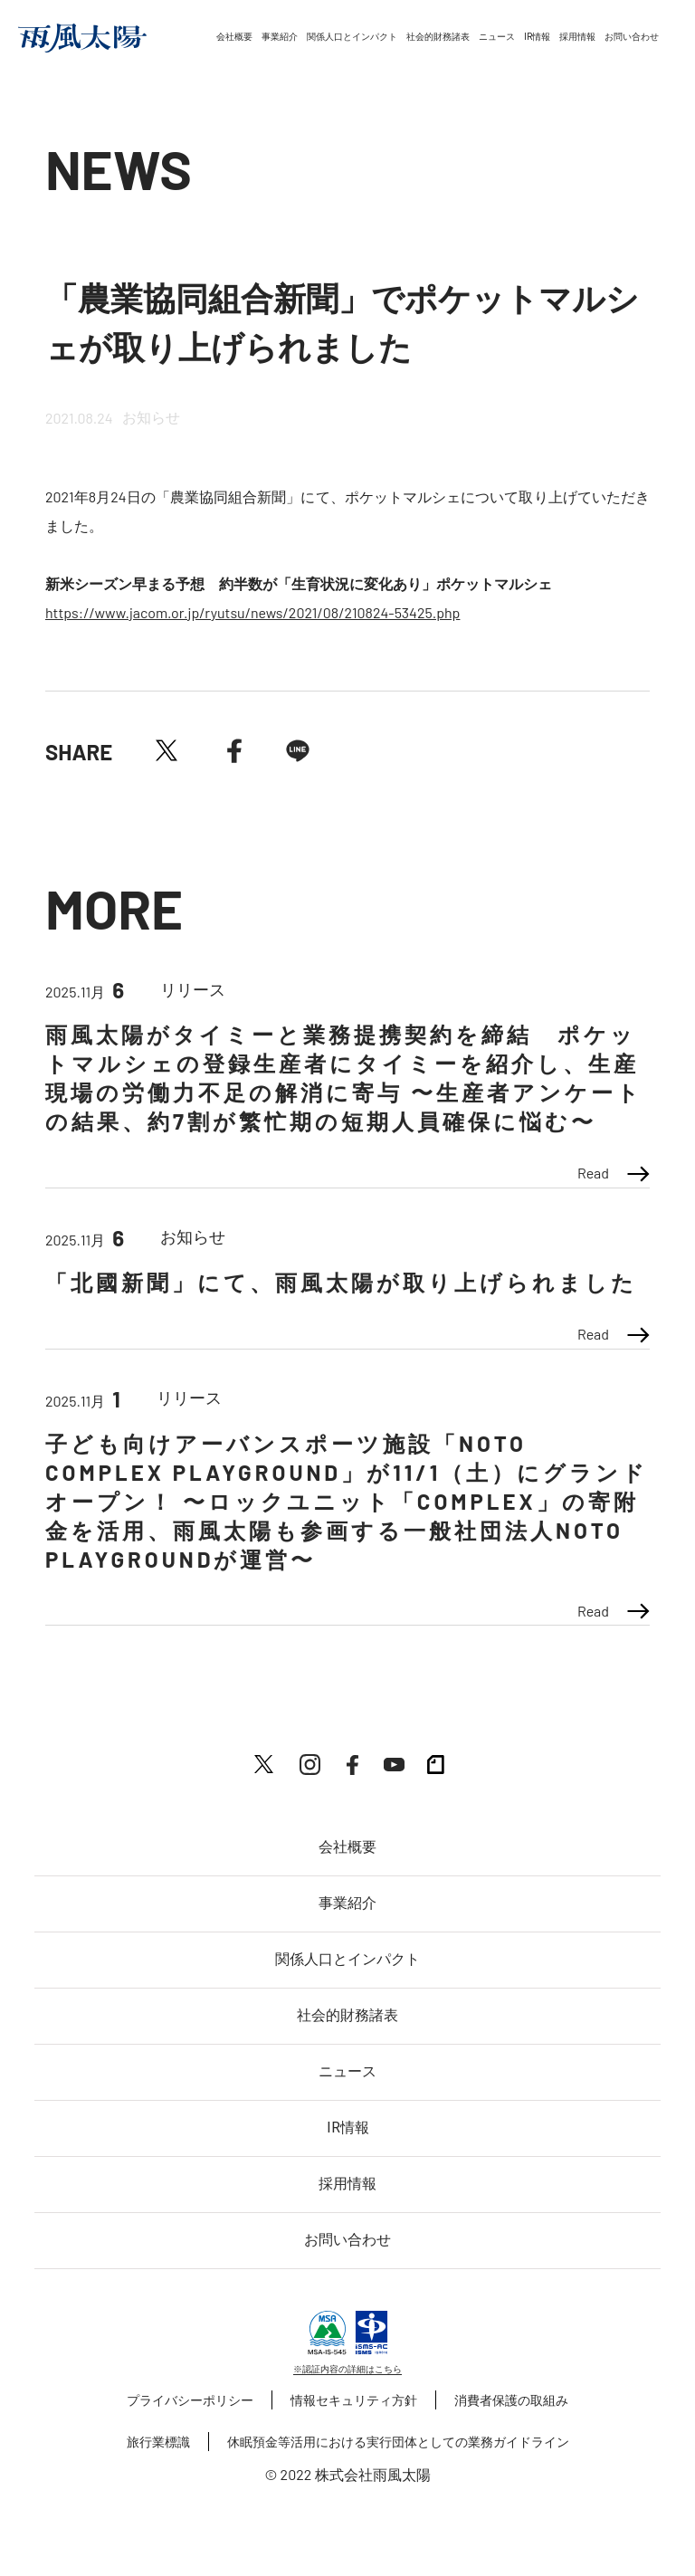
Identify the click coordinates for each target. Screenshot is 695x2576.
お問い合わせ (632, 37)
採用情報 (577, 37)
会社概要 (234, 37)
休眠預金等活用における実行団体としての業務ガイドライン (398, 2441)
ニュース (497, 37)
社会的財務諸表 (438, 37)
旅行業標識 (158, 2441)
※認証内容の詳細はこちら (347, 2368)
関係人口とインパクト (352, 37)
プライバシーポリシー (190, 2400)
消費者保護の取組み (511, 2400)
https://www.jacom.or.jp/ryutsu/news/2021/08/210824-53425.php (252, 612)
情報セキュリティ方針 (353, 2400)
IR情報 (537, 37)
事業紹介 (280, 37)
